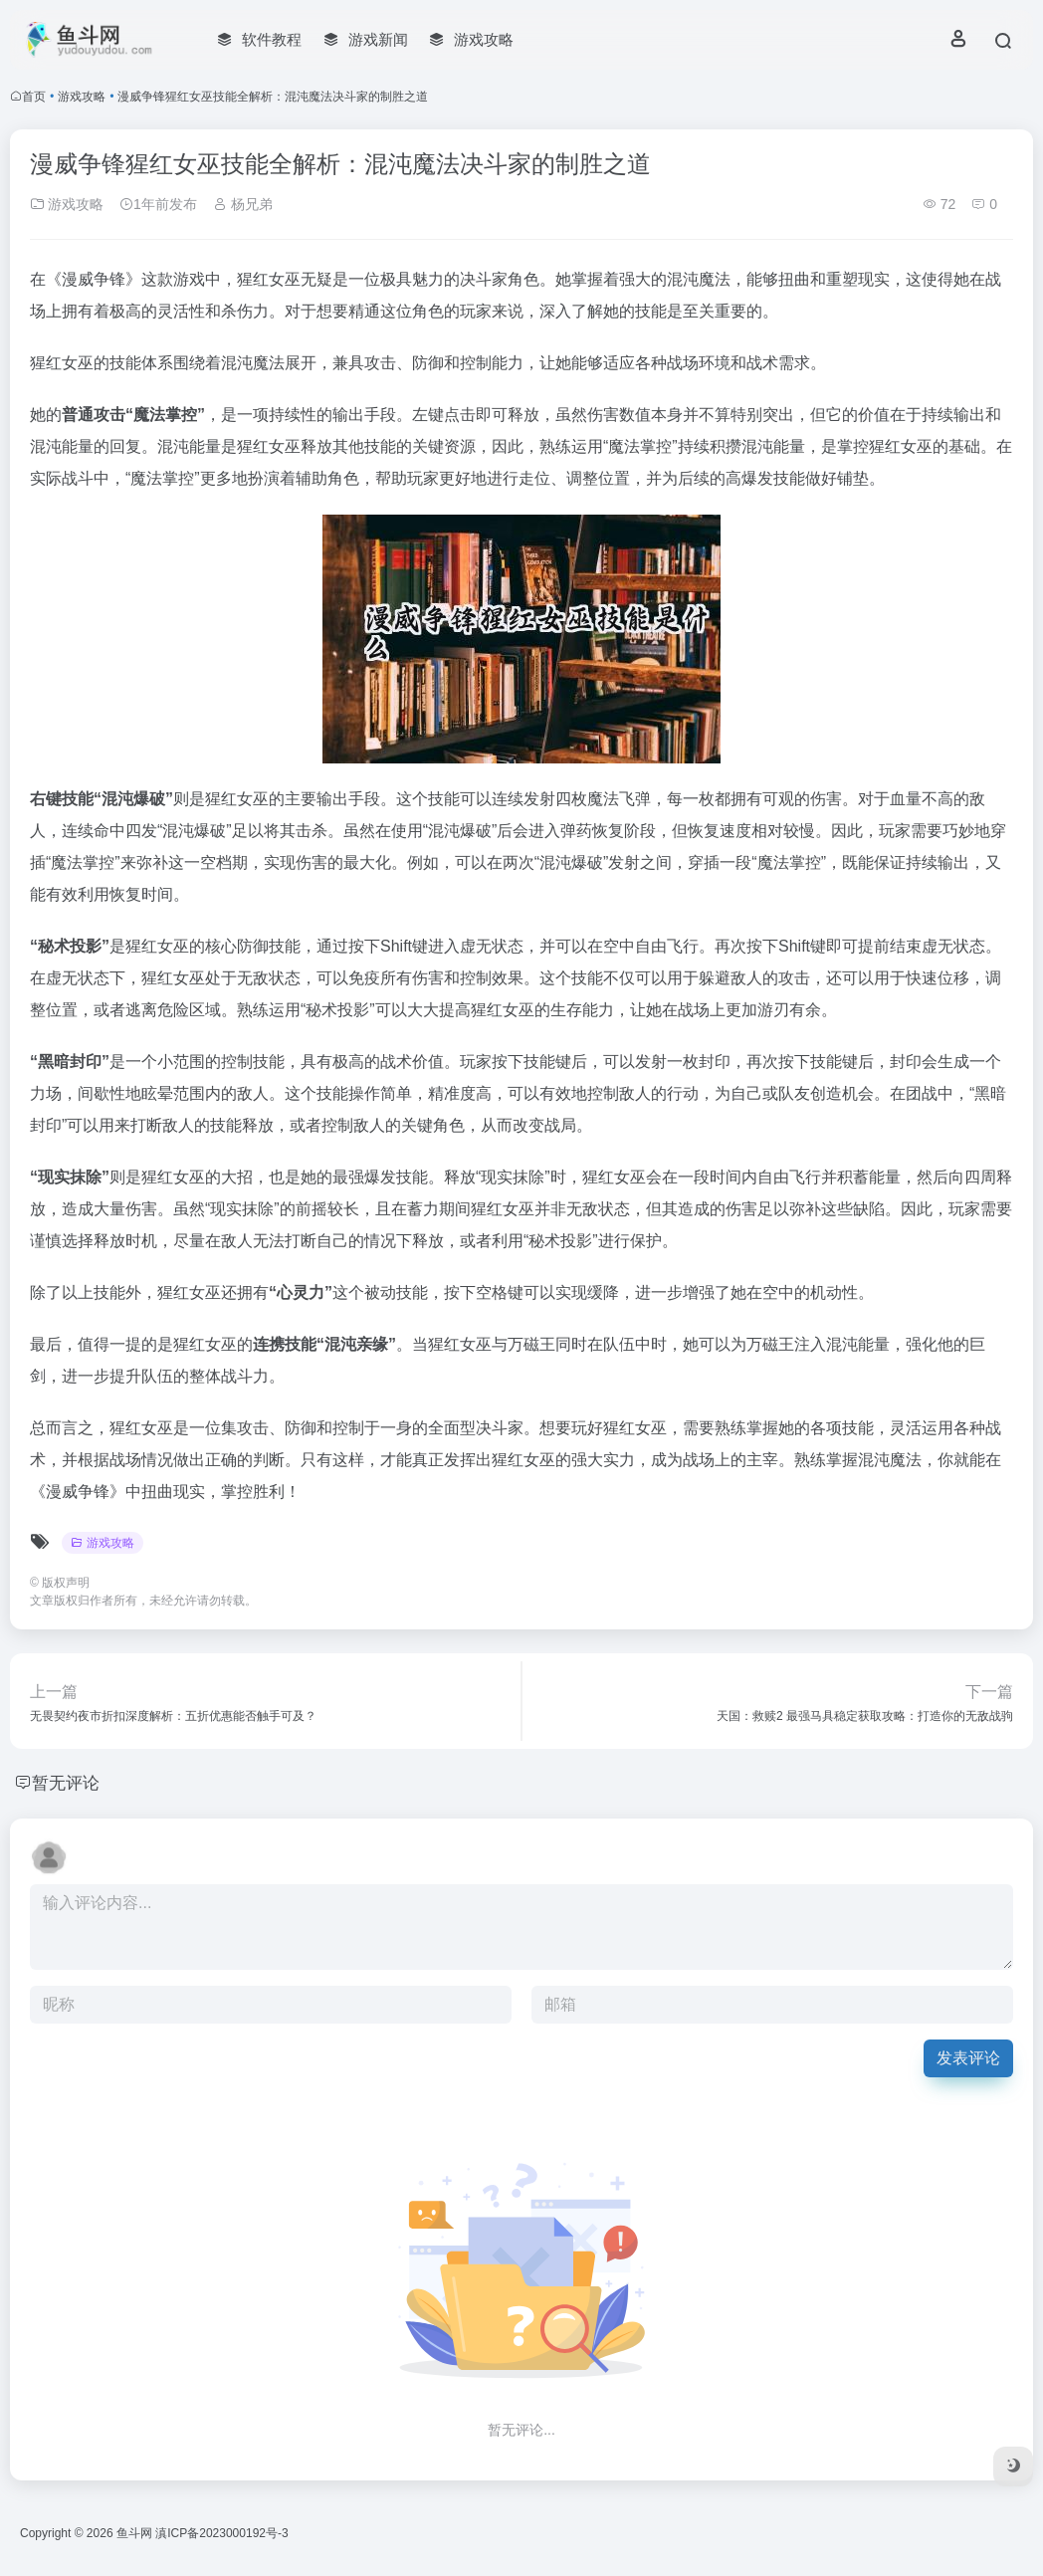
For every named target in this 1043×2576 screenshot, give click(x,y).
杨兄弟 (243, 204)
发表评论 (968, 2057)
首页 (34, 97)
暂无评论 (68, 1783)
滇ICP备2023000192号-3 (221, 2533)
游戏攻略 (81, 97)
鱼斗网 (134, 2533)
